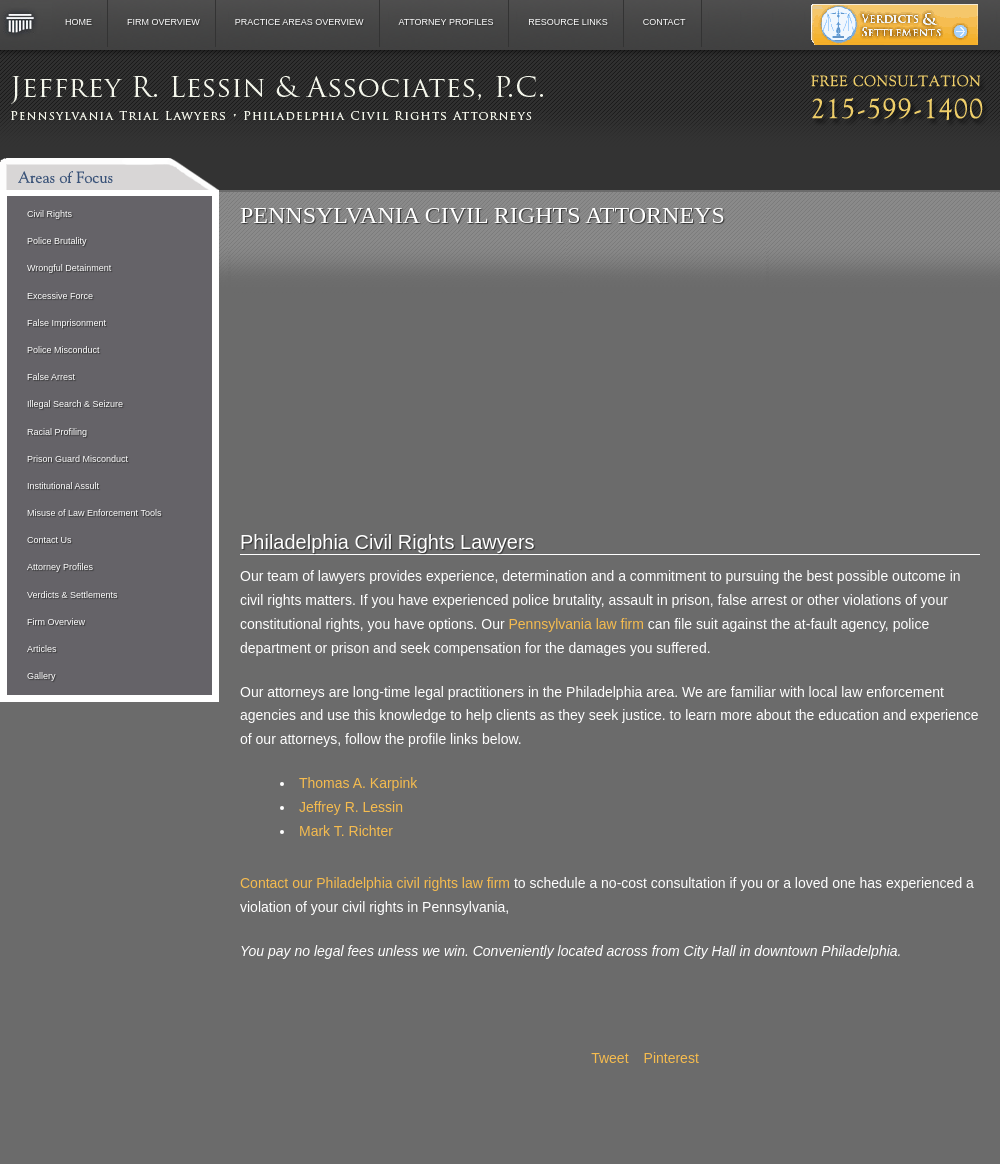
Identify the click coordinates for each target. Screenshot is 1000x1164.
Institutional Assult (63, 486)
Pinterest (671, 1058)
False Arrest (51, 377)
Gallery (41, 676)
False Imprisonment (66, 323)
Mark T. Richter (346, 831)
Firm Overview (163, 22)
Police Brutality (57, 241)
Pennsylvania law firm (575, 624)
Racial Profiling (57, 432)
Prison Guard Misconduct (77, 459)
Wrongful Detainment (69, 268)
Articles (42, 649)
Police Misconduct (63, 350)
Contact (664, 22)
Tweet (609, 1058)
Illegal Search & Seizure (75, 404)
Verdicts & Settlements (72, 595)
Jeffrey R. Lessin (351, 807)
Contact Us (49, 540)
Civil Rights (49, 214)
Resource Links (568, 22)
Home (78, 22)
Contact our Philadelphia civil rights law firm (375, 883)
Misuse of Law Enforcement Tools (94, 513)
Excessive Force (60, 296)
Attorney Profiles (445, 22)
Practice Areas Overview (299, 22)
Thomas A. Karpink (358, 783)
